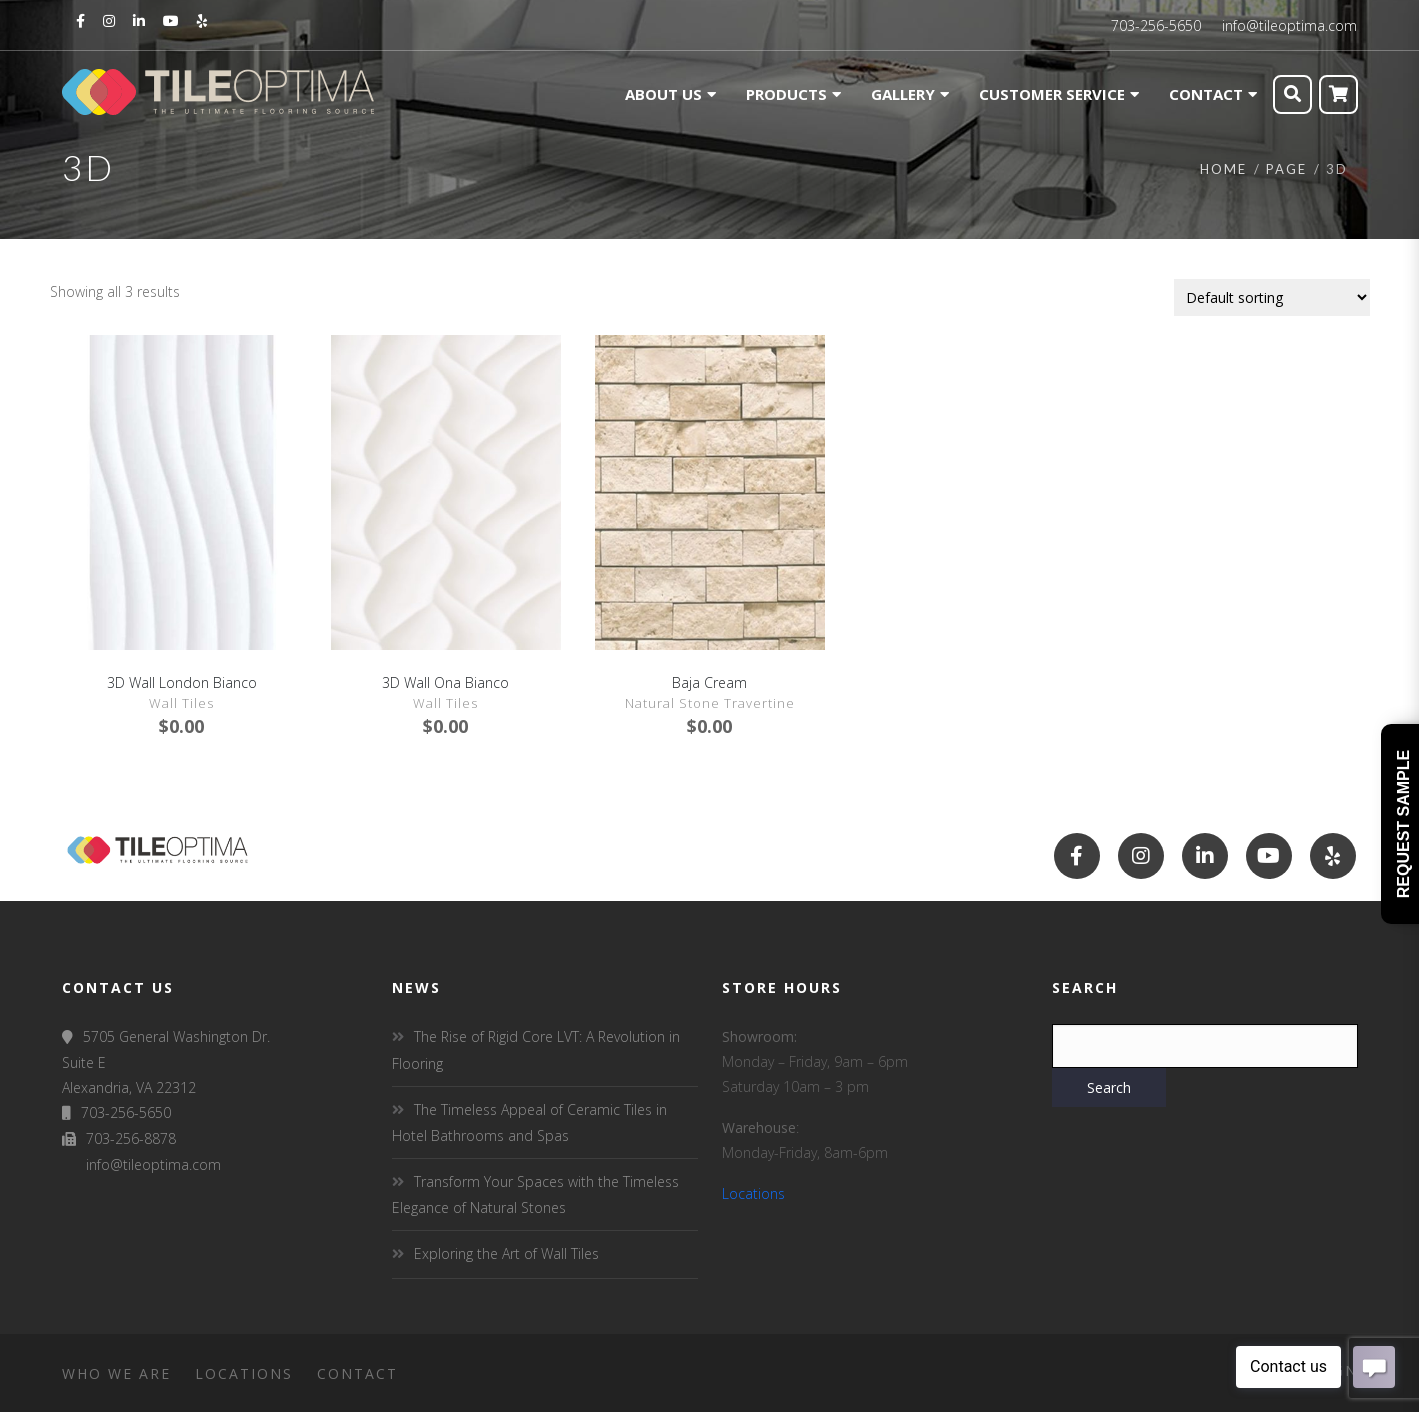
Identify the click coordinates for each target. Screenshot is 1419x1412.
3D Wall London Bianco (182, 682)
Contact (357, 1373)
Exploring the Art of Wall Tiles (506, 1253)
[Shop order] (1272, 297)
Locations (753, 1193)
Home (1223, 169)
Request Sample (1403, 824)
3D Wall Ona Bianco (445, 682)
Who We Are (116, 1373)
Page (1286, 169)
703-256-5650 (1156, 25)
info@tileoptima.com (1289, 25)
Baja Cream (709, 682)
